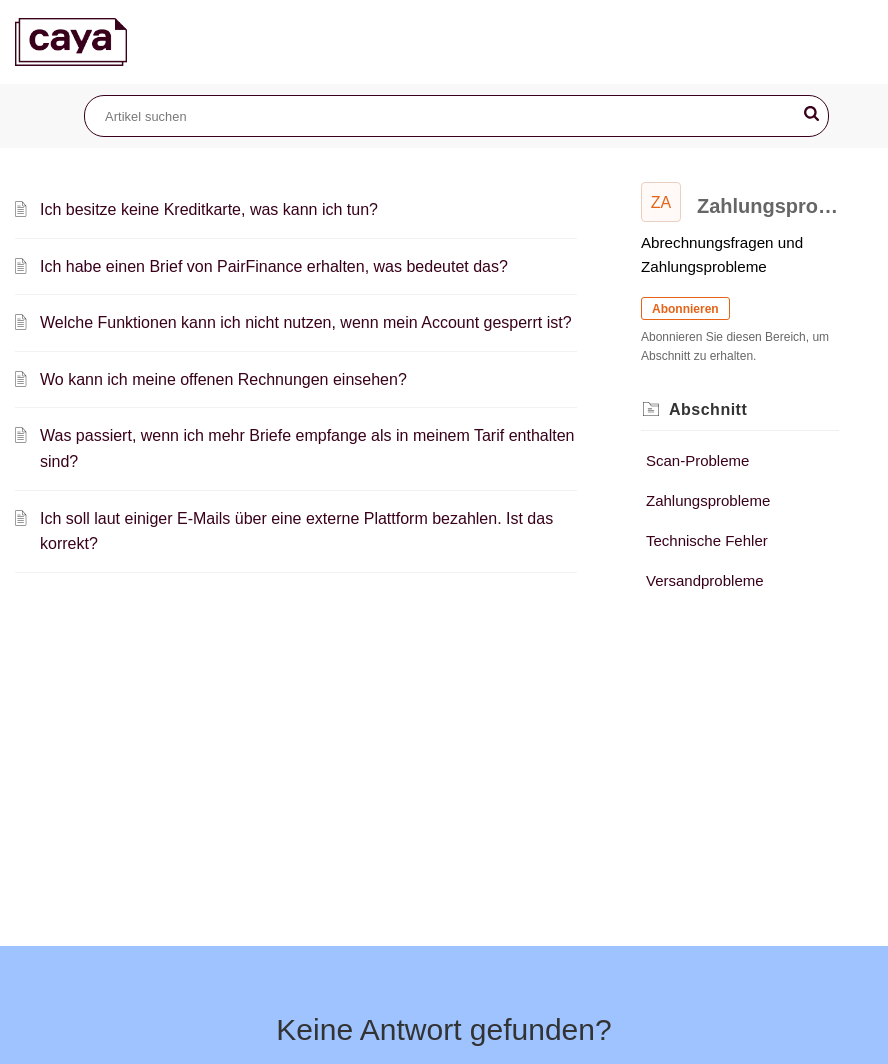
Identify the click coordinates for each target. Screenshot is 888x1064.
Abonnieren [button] (685, 309)
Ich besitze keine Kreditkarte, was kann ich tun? (209, 209)
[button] (811, 114)
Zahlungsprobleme (708, 500)
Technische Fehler (707, 540)
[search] (456, 116)
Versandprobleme (705, 580)
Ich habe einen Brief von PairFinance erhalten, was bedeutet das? (274, 266)
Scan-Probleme (697, 460)
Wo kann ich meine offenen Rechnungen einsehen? (223, 379)
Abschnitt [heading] (708, 409)
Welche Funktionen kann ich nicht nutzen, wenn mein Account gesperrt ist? (306, 322)
